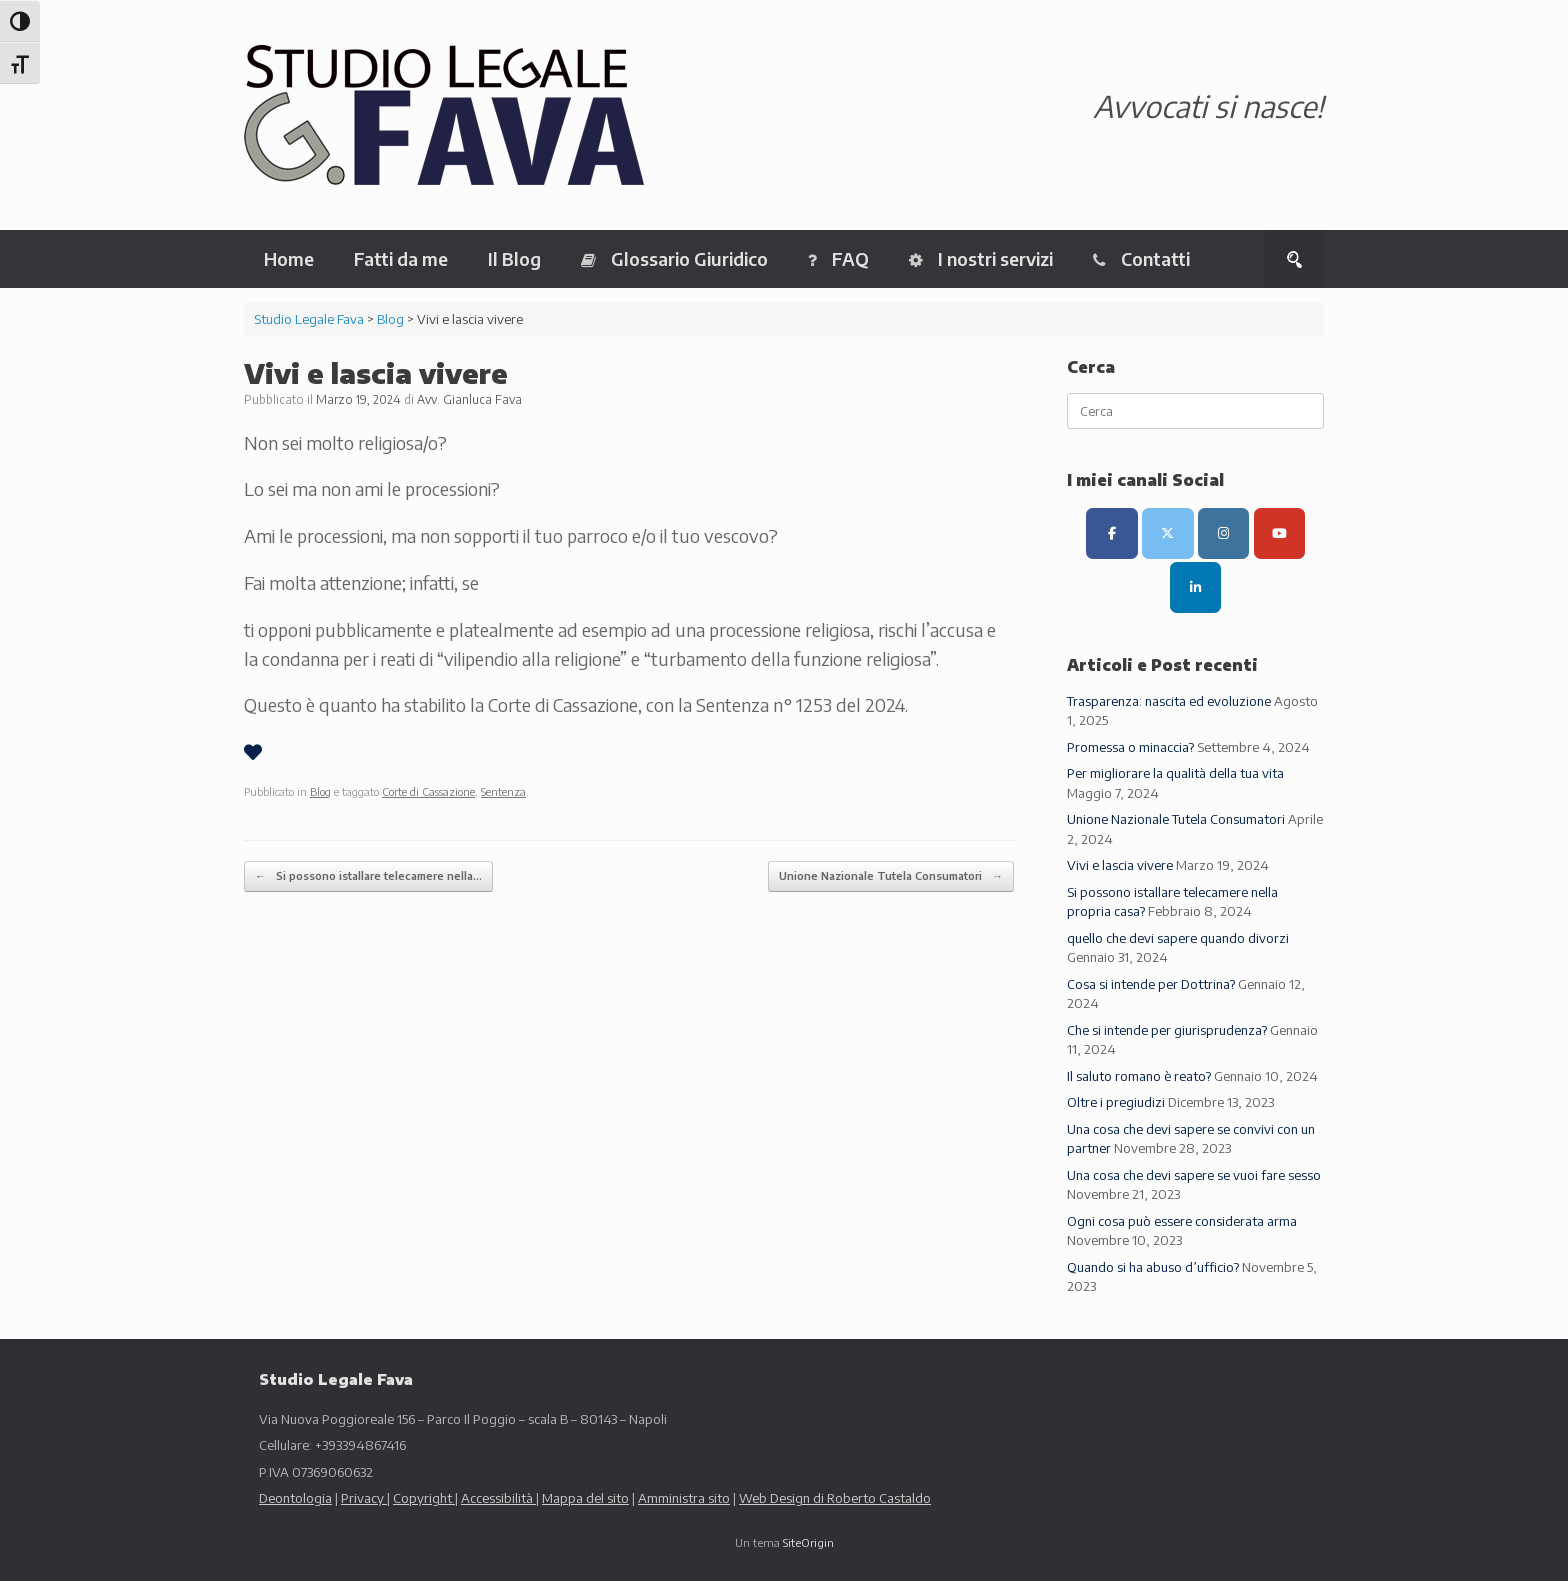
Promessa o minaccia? (1130, 747)
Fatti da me (401, 258)
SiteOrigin (808, 1542)
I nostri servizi (981, 258)
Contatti (1141, 258)
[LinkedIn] (1195, 587)
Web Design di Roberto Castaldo (835, 1498)
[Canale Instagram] (1223, 533)
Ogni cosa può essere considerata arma (1182, 1221)
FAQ (838, 258)
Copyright (424, 1498)
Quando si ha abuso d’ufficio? (1153, 1267)
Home (289, 258)
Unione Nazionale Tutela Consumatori (891, 876)
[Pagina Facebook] (1111, 533)
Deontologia (295, 1498)
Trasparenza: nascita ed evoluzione (1169, 701)
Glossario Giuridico (674, 258)
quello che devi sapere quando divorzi (1178, 938)
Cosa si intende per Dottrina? (1151, 984)
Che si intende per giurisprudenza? (1167, 1030)
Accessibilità (498, 1498)
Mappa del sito (585, 1498)
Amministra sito (684, 1498)
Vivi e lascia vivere (1120, 865)
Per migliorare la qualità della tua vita (1175, 773)
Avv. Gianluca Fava (469, 399)
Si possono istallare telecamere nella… (368, 876)
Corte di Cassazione (428, 791)
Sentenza (503, 791)
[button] (1294, 259)
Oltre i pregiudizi (1116, 1102)
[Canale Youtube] (1279, 533)
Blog (320, 791)
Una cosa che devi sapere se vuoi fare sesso (1194, 1175)
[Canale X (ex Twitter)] (1167, 533)
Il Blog (514, 258)
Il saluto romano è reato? (1139, 1076)
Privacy (364, 1498)
